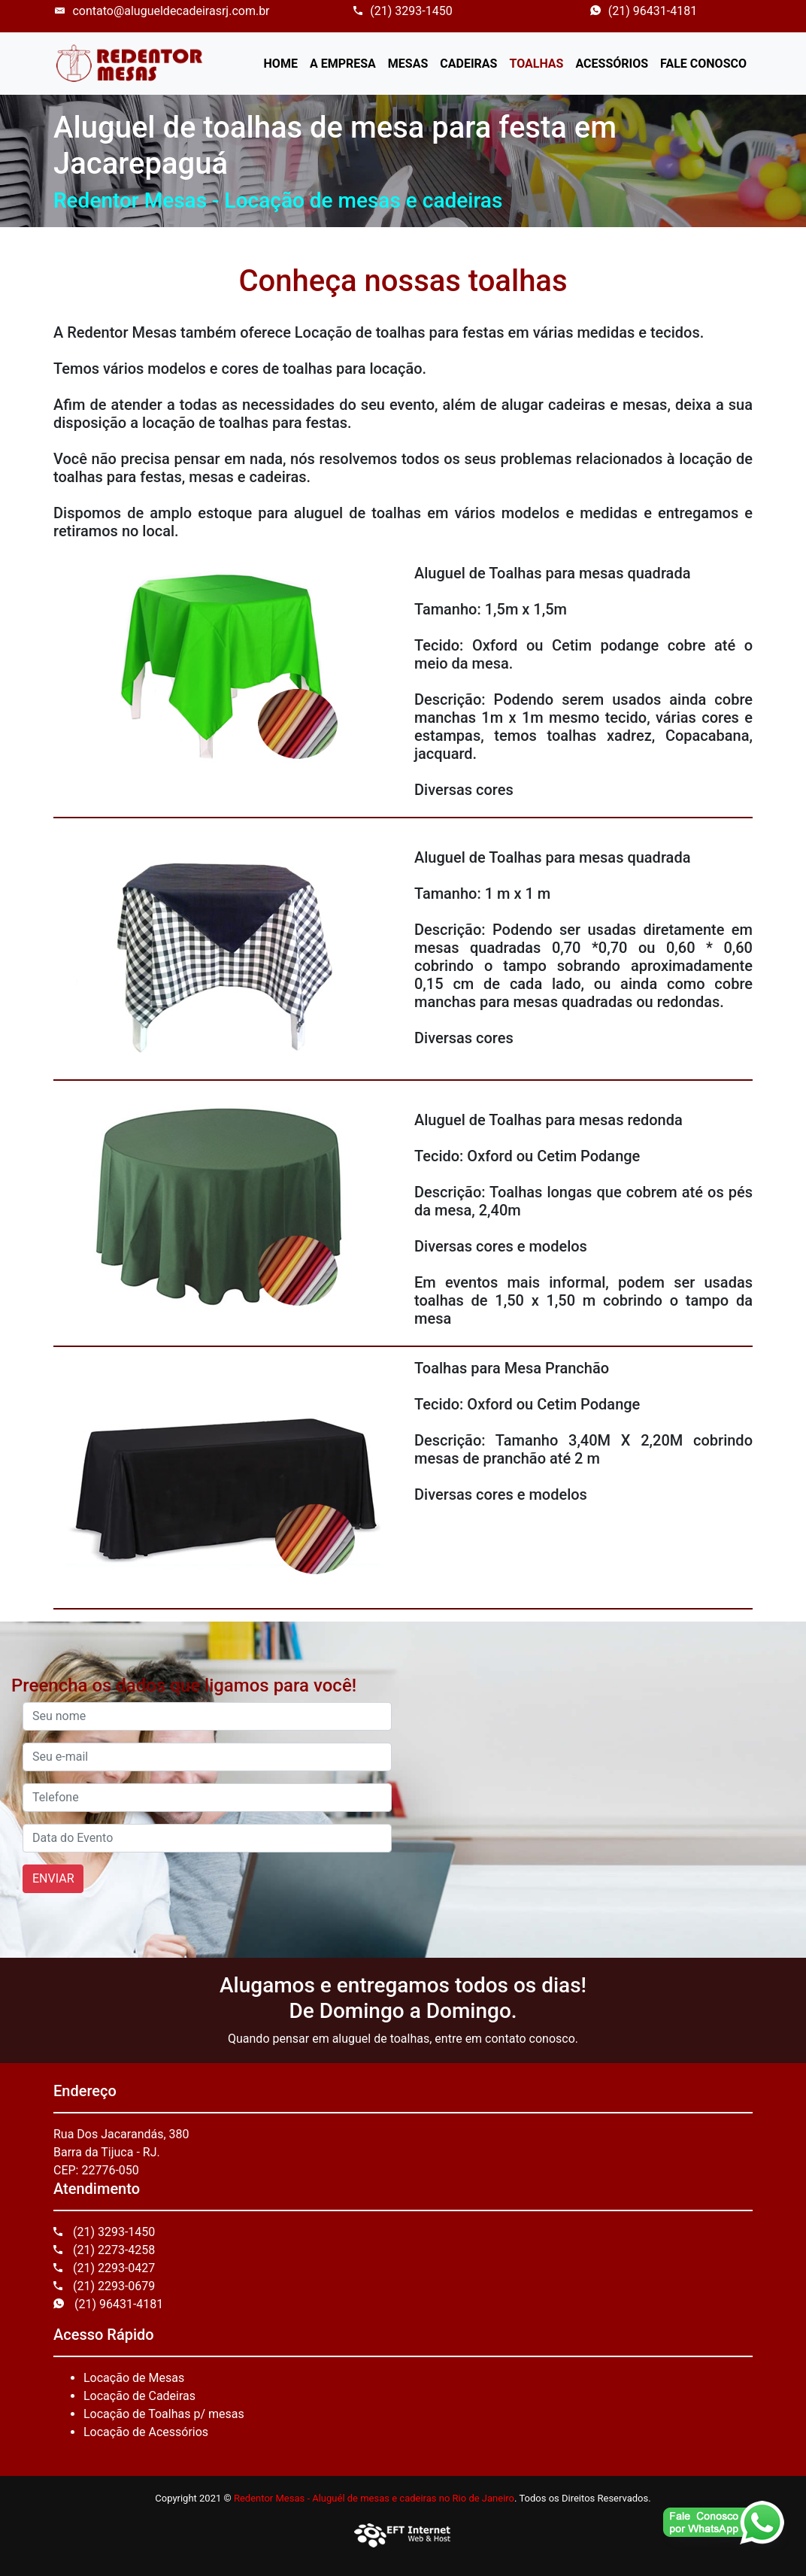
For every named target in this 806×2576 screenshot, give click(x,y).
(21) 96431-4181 (643, 11)
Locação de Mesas (133, 2378)
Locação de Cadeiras (139, 2396)
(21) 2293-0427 (104, 2268)
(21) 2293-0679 (104, 2286)
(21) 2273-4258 (104, 2250)
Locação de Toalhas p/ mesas (163, 2414)
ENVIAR (53, 1878)
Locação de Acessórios (145, 2432)
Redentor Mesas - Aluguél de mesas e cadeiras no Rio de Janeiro (374, 2498)
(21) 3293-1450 (402, 11)
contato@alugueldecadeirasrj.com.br (162, 11)
